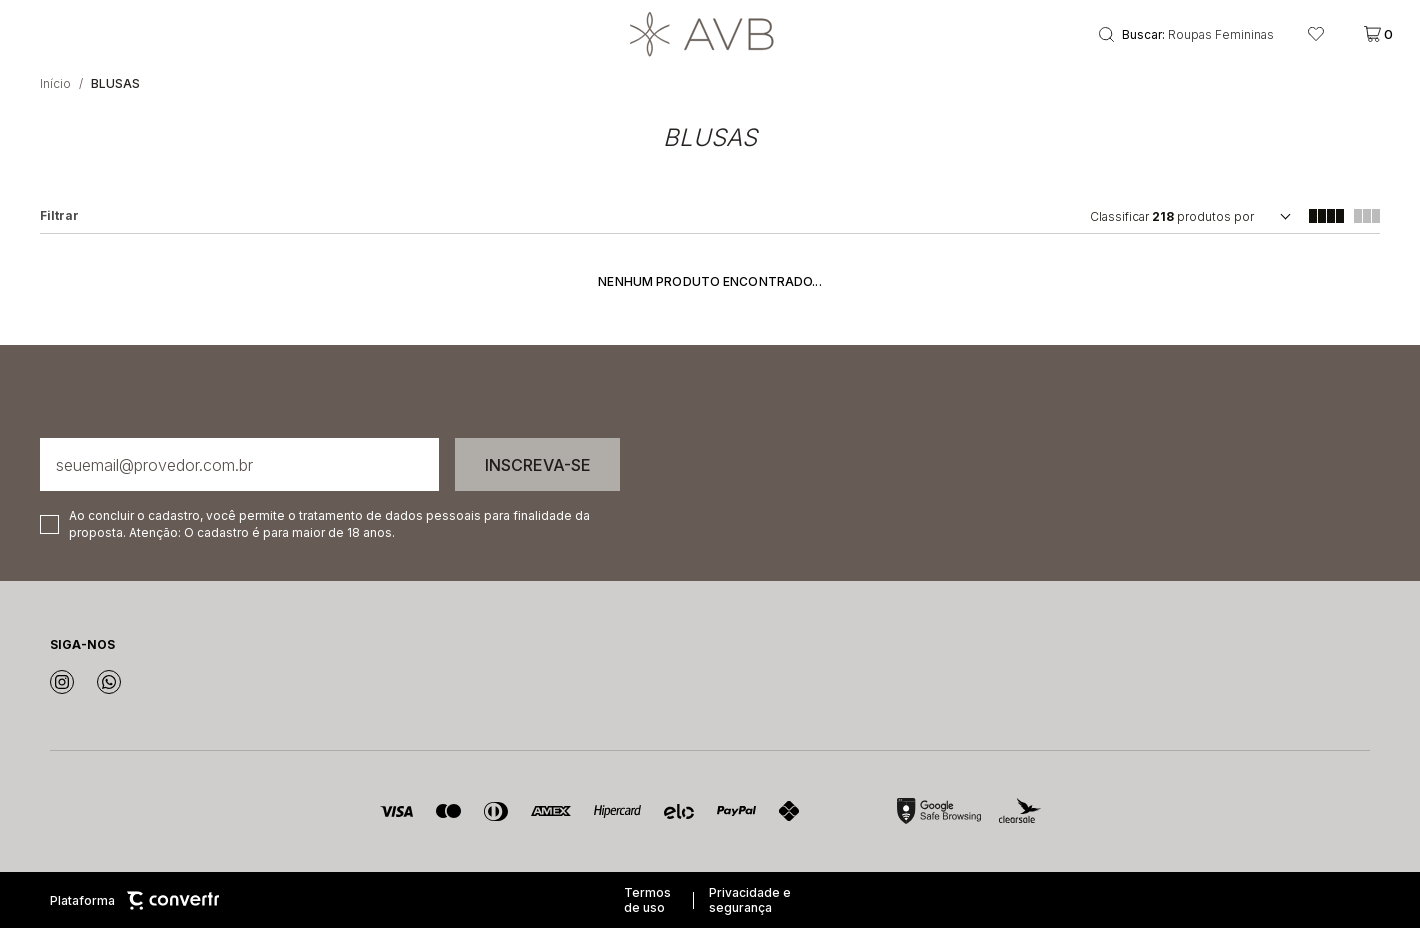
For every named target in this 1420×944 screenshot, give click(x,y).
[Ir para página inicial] (55, 99)
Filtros (59, 232)
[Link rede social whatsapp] (109, 698)
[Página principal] (710, 42)
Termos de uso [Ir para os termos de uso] (647, 916)
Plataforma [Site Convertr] (134, 916)
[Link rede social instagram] (62, 698)
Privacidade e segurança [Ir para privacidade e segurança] (750, 916)
